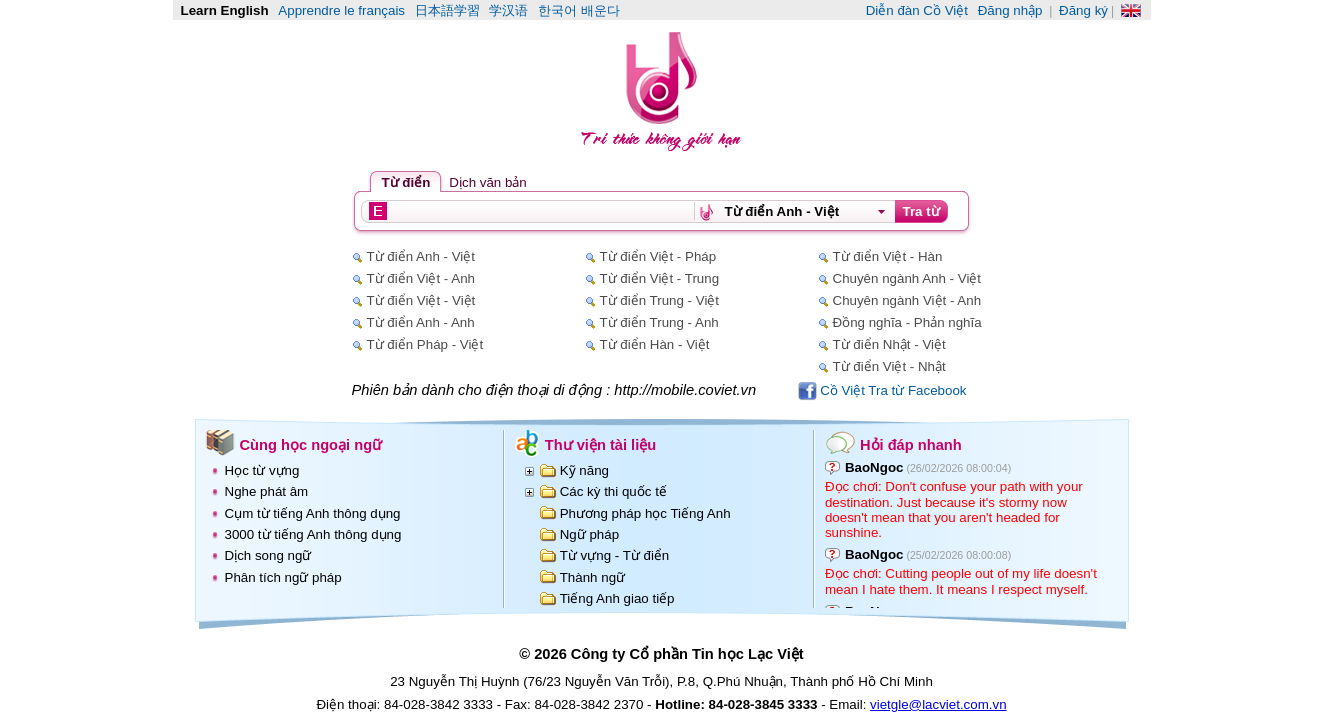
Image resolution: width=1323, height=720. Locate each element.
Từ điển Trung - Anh (659, 322)
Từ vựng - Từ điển (615, 555)
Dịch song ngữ (268, 555)
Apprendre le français (341, 10)
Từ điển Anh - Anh (421, 322)
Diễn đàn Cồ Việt (917, 10)
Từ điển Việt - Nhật (889, 366)
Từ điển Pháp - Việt (425, 344)
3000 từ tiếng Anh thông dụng (313, 534)
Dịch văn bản (487, 182)
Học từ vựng (262, 470)
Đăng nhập (1010, 10)
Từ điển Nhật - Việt (889, 344)
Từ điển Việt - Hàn (888, 256)
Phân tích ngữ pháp (283, 577)
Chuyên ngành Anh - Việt (907, 278)
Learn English (225, 10)
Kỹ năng (584, 470)
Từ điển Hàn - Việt (655, 344)
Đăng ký (1083, 10)
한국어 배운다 (579, 10)
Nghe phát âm (267, 491)
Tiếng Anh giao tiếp (617, 598)
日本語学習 (447, 10)
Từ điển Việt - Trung (660, 278)
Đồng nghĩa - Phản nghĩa (907, 322)
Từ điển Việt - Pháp (658, 256)
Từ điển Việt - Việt (421, 300)
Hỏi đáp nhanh (911, 445)
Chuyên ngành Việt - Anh (907, 300)
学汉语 (508, 10)
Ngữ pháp (589, 534)
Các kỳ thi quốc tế (613, 491)
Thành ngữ (592, 577)
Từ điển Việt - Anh (421, 278)
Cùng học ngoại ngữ (311, 445)
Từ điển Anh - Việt (421, 256)
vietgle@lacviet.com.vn (938, 704)
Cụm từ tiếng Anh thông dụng (313, 513)
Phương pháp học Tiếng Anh (645, 513)
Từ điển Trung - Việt (660, 300)
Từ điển (406, 182)
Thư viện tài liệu (601, 445)
